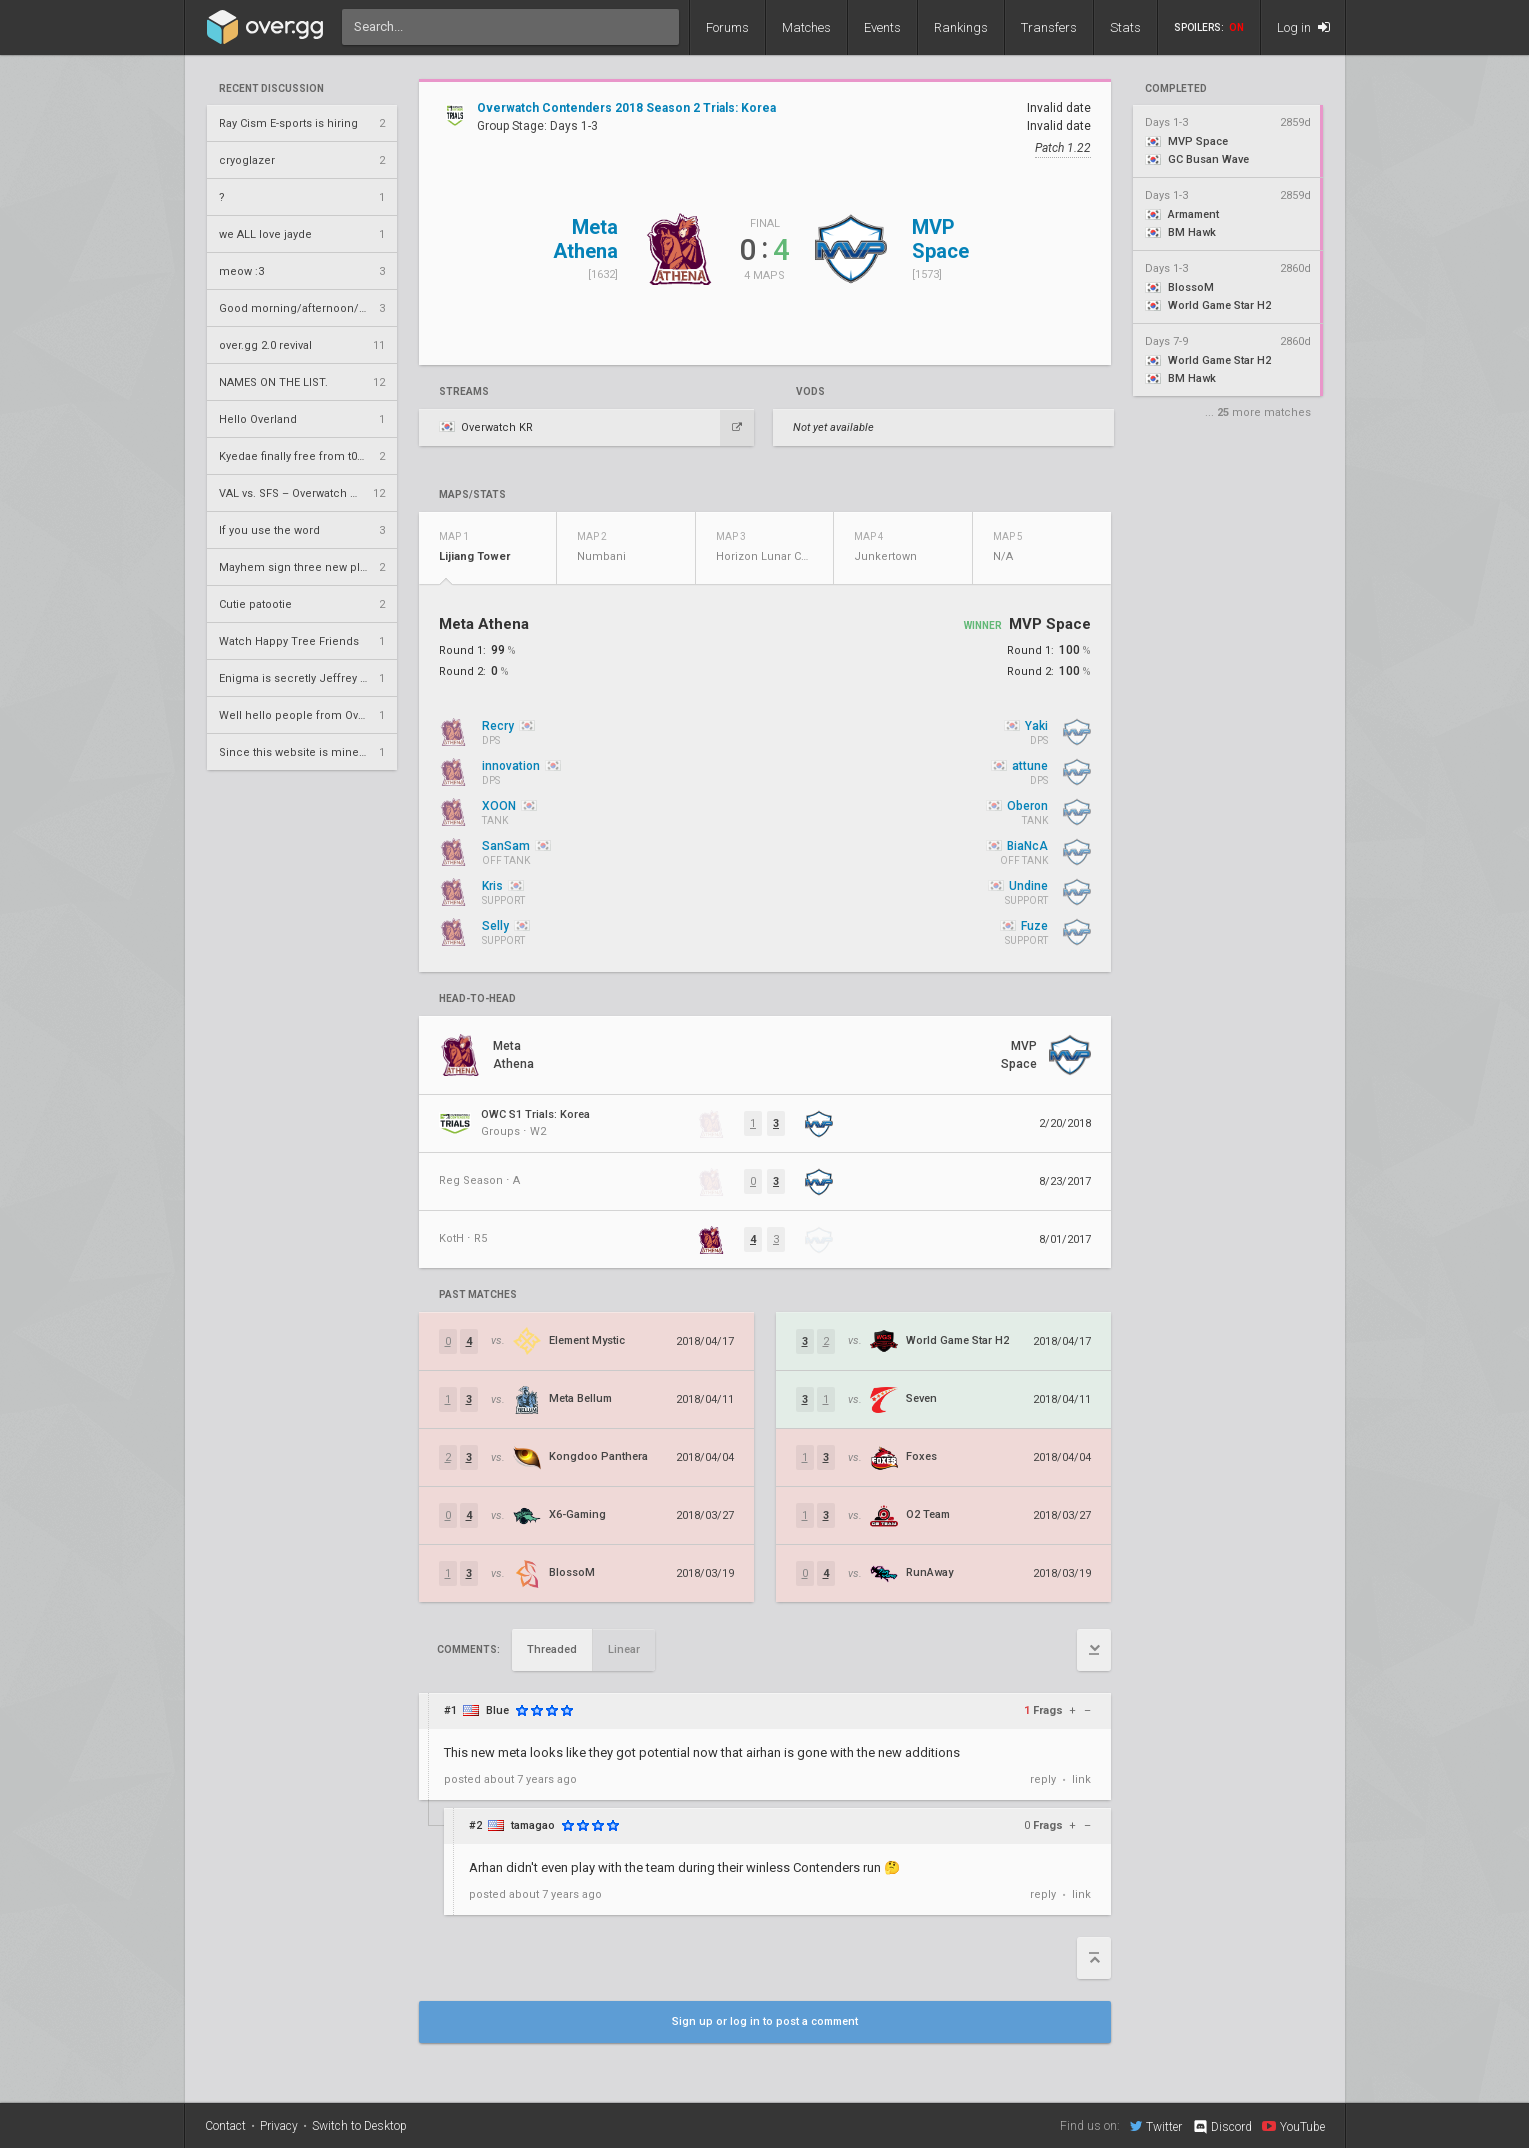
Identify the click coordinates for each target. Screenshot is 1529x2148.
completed (1176, 89)
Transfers (1049, 27)
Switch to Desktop (359, 2126)
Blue (497, 1710)
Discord (1221, 2127)
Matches (806, 27)
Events (882, 27)
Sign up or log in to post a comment (765, 2021)
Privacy (279, 2126)
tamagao (533, 1825)
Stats (1125, 27)
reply (1043, 1779)
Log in (1303, 27)
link (1081, 1779)
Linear (624, 1649)
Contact (225, 2126)
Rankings (961, 27)
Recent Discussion (271, 89)
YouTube (1293, 2126)
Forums (727, 27)
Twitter (1156, 2126)
